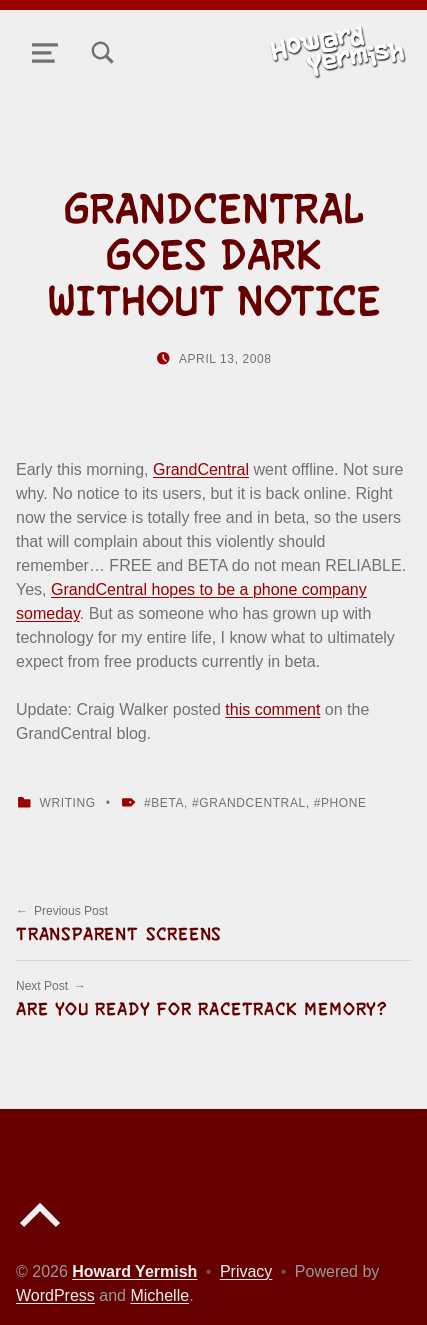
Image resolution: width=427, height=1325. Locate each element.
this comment (272, 709)
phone (344, 803)
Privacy (246, 1271)
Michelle (159, 1295)
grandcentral (252, 803)
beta (167, 803)
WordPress (55, 1295)
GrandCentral (201, 469)
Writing (68, 803)
